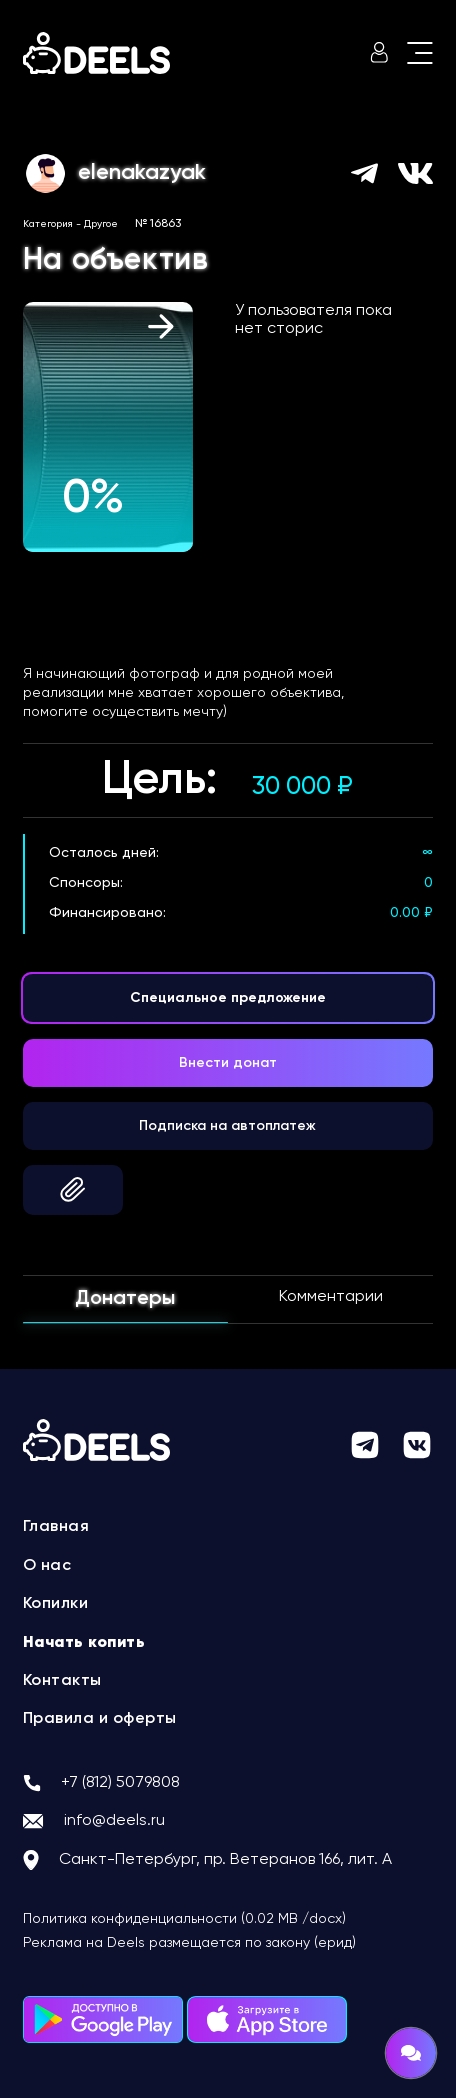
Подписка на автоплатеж (227, 1126)
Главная (56, 1527)
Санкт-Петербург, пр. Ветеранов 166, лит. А (225, 1860)
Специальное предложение (228, 998)
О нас (47, 1566)
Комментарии (331, 1297)
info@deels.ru (114, 1821)
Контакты (62, 1681)
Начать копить (84, 1643)
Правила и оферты (100, 1719)
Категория (48, 224)
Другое (101, 224)
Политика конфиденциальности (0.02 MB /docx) (184, 1919)
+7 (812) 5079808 (120, 1783)
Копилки (56, 1604)
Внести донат (228, 1063)
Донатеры (125, 1299)
